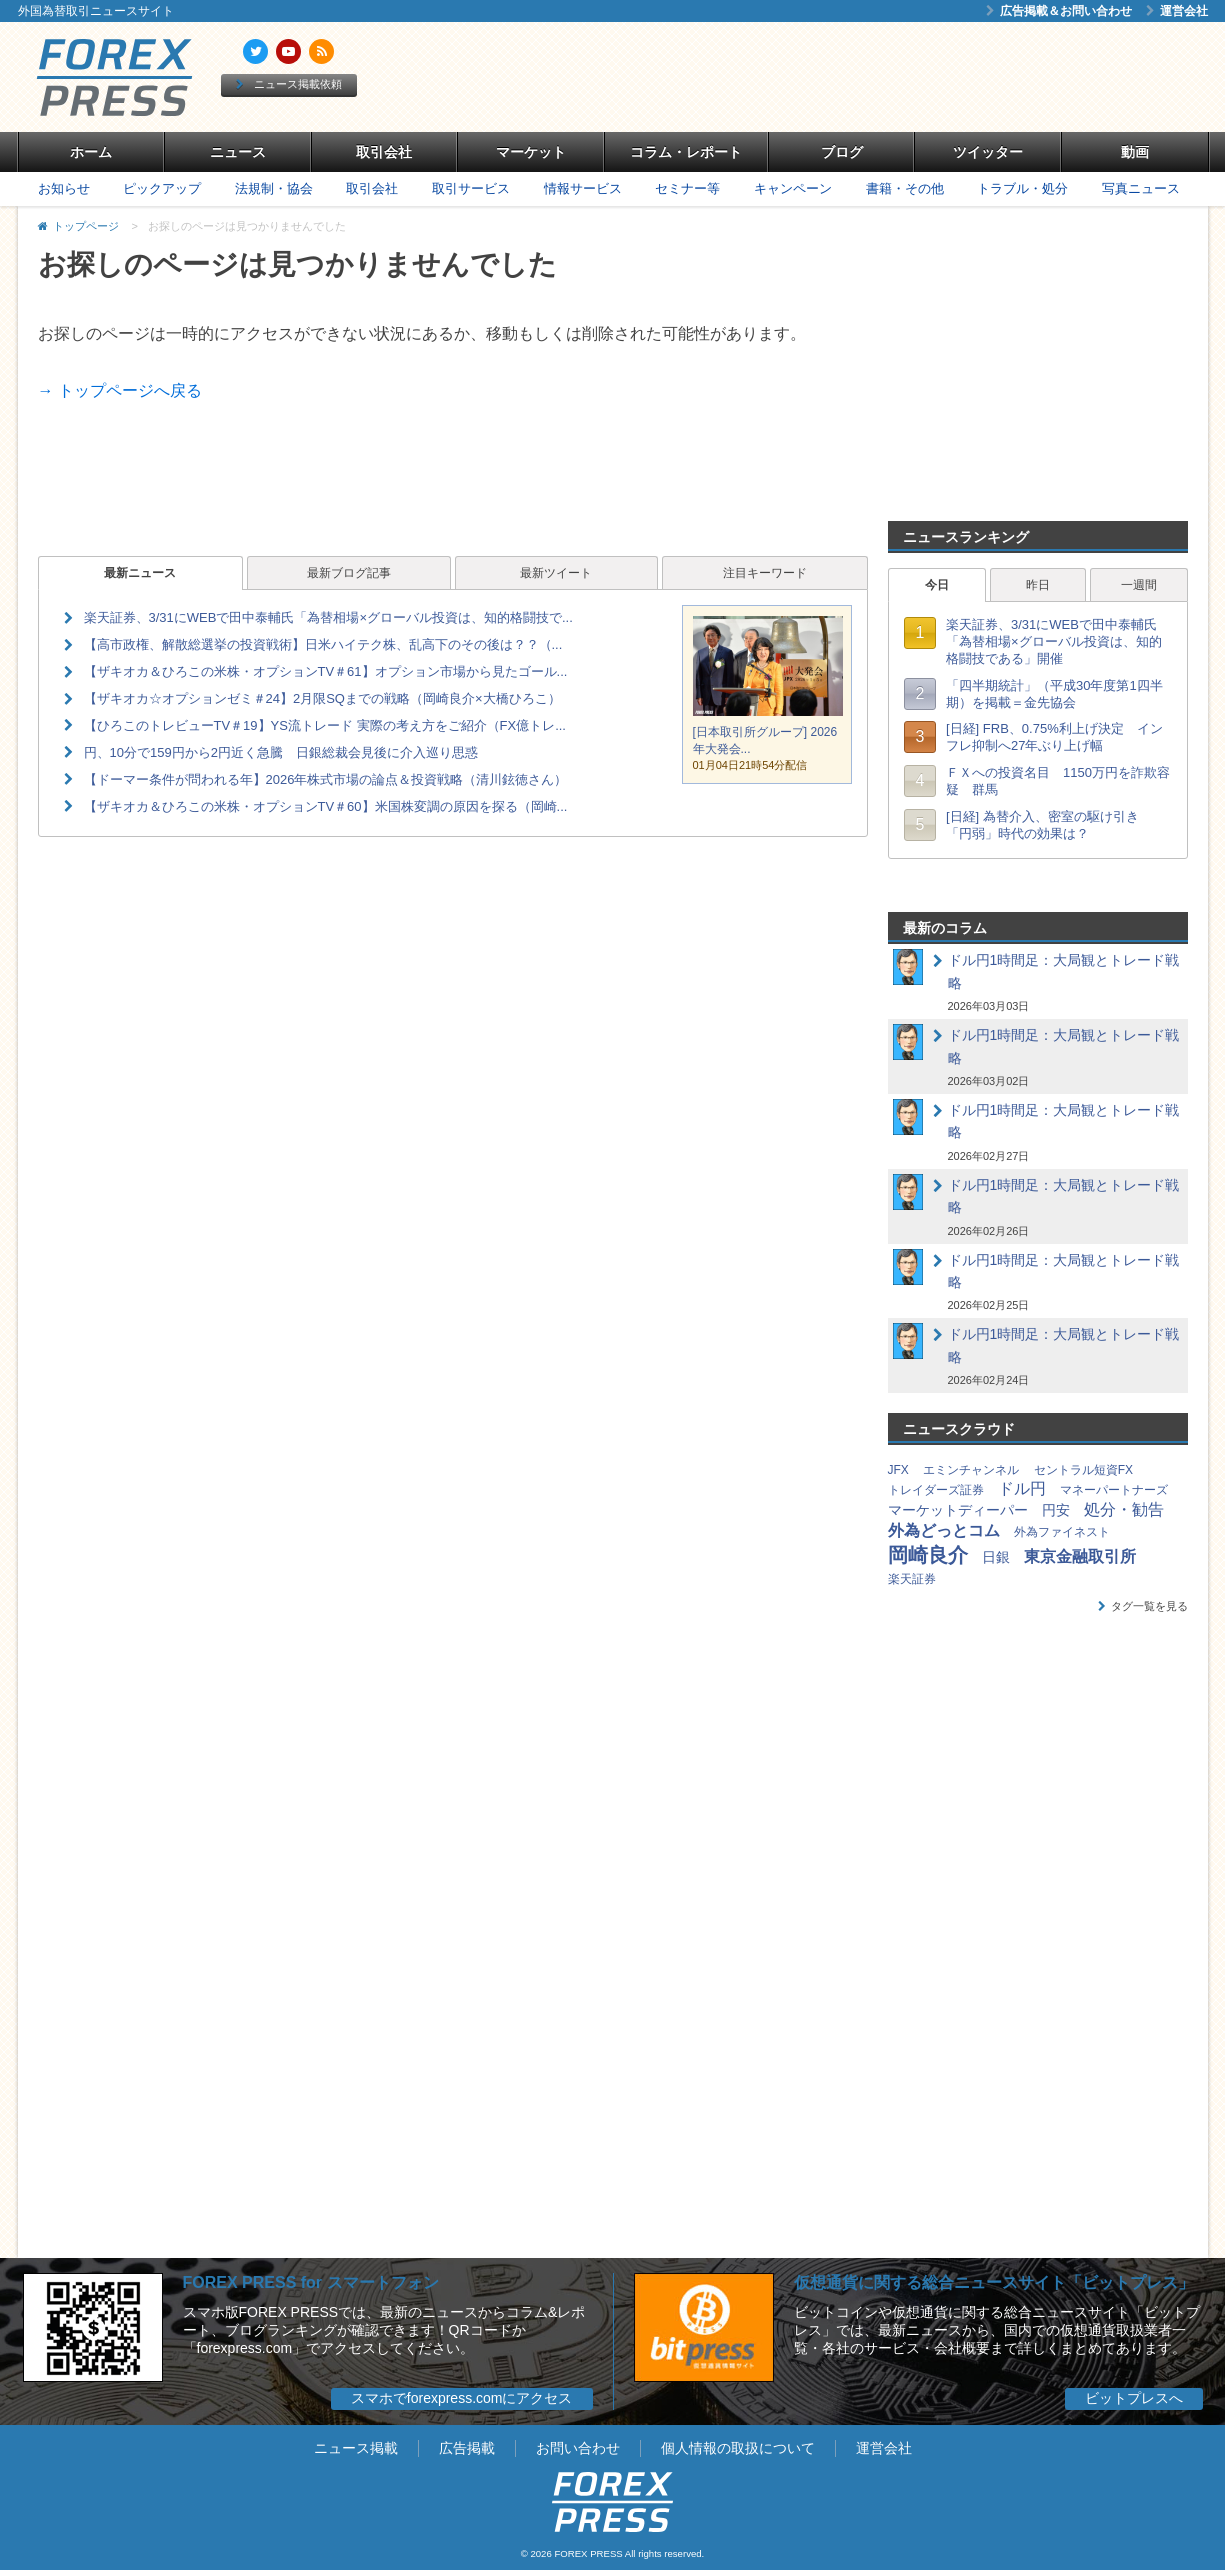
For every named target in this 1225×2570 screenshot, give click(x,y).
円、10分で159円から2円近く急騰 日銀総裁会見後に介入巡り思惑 (281, 752)
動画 (1135, 152)
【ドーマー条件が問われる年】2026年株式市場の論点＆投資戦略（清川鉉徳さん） (326, 779)
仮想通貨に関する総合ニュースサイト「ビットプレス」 (994, 2282)
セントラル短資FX (1083, 1470)
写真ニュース (1141, 188)
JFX (898, 1470)
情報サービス (583, 188)
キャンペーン (793, 188)
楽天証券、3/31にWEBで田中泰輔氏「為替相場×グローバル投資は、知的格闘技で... (328, 617)
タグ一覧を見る (1143, 1606)
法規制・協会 (274, 188)
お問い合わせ (578, 2448)
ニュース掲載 (356, 2448)
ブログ (842, 152)
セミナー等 (687, 188)
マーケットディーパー (958, 1510)
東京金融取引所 (1080, 1556)
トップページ (86, 226)
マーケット (531, 152)
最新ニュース (140, 573)
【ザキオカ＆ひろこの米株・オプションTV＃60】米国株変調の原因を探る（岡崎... (326, 806)
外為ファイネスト (1062, 1532)
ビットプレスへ (1134, 2398)
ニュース (238, 152)
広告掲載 (467, 2448)
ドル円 (1022, 1488)
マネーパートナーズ (1114, 1490)
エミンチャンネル (971, 1470)
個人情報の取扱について (738, 2448)
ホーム (91, 152)
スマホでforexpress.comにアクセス (462, 2398)
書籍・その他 (905, 188)
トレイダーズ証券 (936, 1490)
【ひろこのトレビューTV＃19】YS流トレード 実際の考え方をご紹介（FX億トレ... (325, 725)
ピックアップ (162, 188)
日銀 (996, 1557)
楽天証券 (912, 1579)
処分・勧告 (1124, 1509)
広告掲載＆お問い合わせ (1059, 11)
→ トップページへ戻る (120, 390)
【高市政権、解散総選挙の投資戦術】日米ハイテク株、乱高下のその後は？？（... (323, 644)
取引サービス (471, 188)
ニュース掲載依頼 (289, 84)
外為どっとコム (944, 1530)
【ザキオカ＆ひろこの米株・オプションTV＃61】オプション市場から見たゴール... (326, 671)
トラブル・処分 (1022, 188)
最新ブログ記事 (349, 573)
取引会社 (384, 152)
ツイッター (988, 152)
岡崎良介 (928, 1555)
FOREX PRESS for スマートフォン (311, 2282)
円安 (1056, 1510)
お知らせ (64, 188)
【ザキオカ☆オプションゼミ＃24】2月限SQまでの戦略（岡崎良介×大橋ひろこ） (322, 698)
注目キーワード (765, 573)
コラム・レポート (686, 152)
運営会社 (1177, 11)
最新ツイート (556, 573)
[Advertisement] (842, 77)
